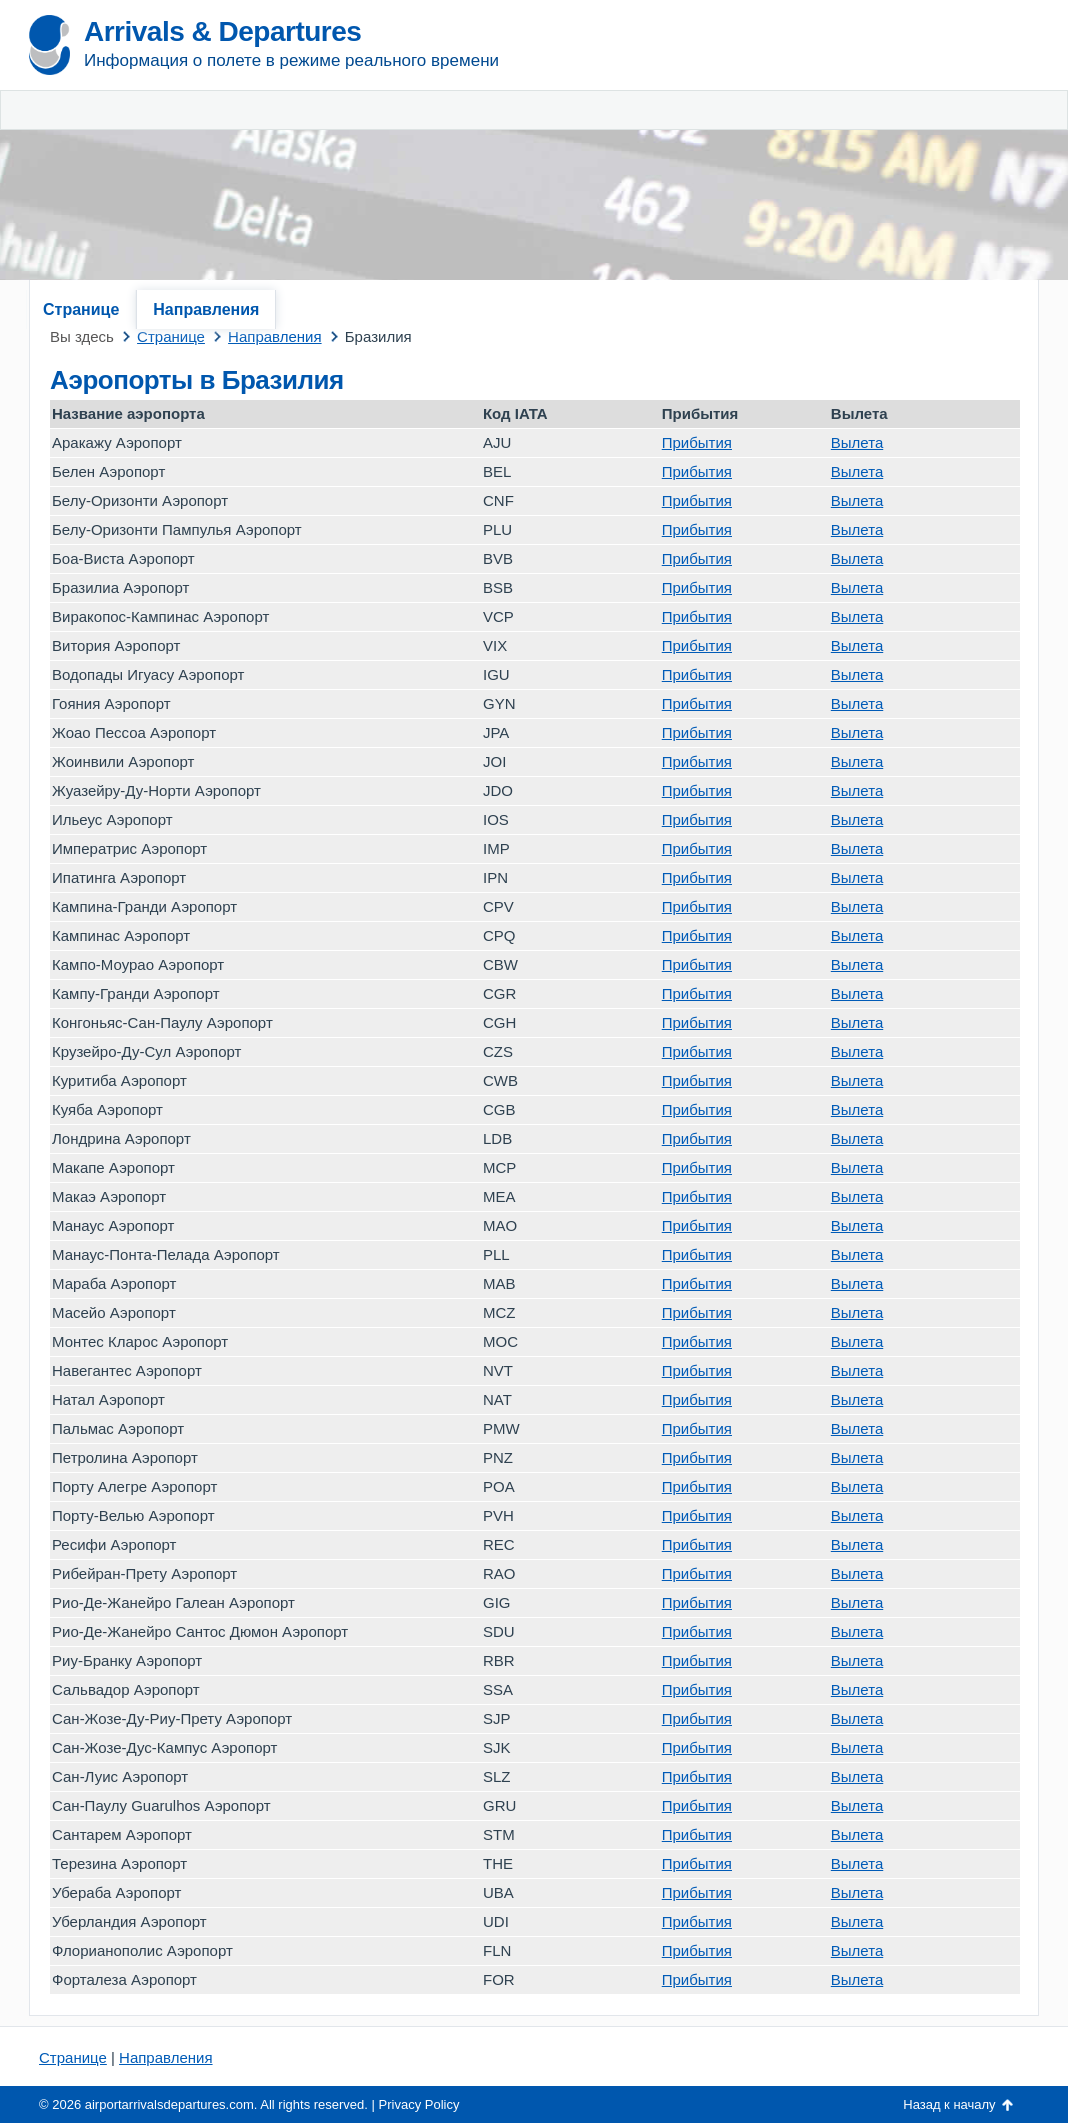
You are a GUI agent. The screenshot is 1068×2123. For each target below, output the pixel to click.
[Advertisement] (804, 150)
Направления (206, 309)
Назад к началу (949, 2104)
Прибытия (697, 442)
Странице (81, 309)
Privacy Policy (419, 2104)
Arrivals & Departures (222, 31)
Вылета (857, 442)
